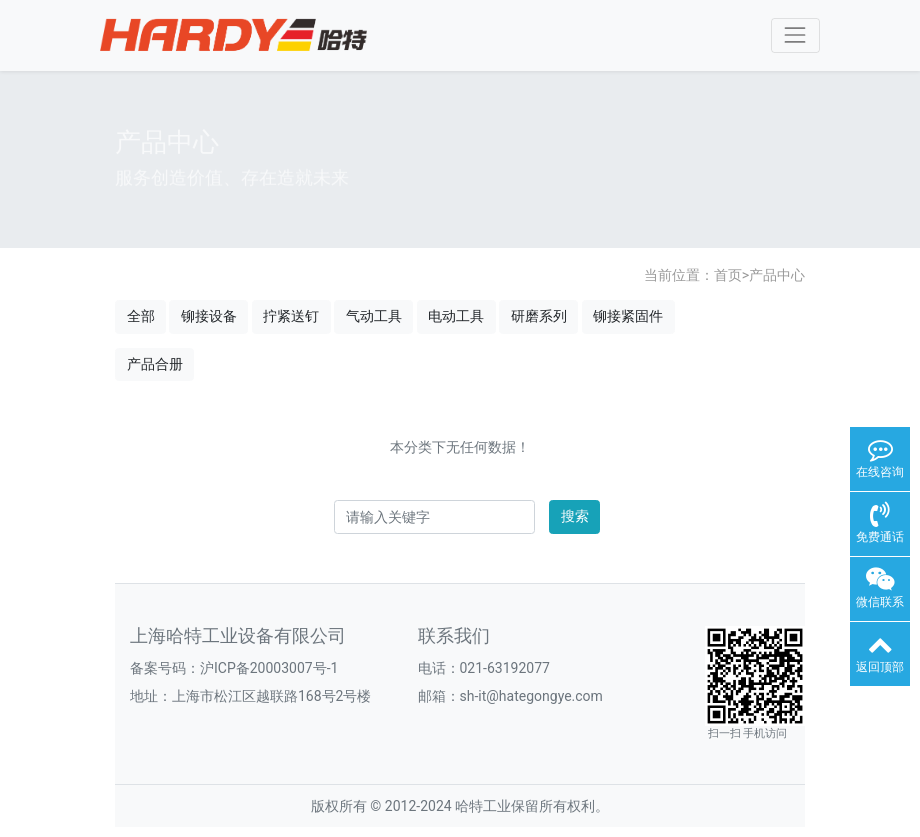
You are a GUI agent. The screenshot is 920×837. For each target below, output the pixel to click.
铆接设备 (209, 316)
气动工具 (374, 316)
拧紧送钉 (291, 316)
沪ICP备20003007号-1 (269, 668)
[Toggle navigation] (795, 35)
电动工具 (456, 316)
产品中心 (777, 275)
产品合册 (155, 364)
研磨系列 (539, 316)
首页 (728, 275)
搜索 (575, 516)
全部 (141, 316)
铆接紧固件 (628, 316)
